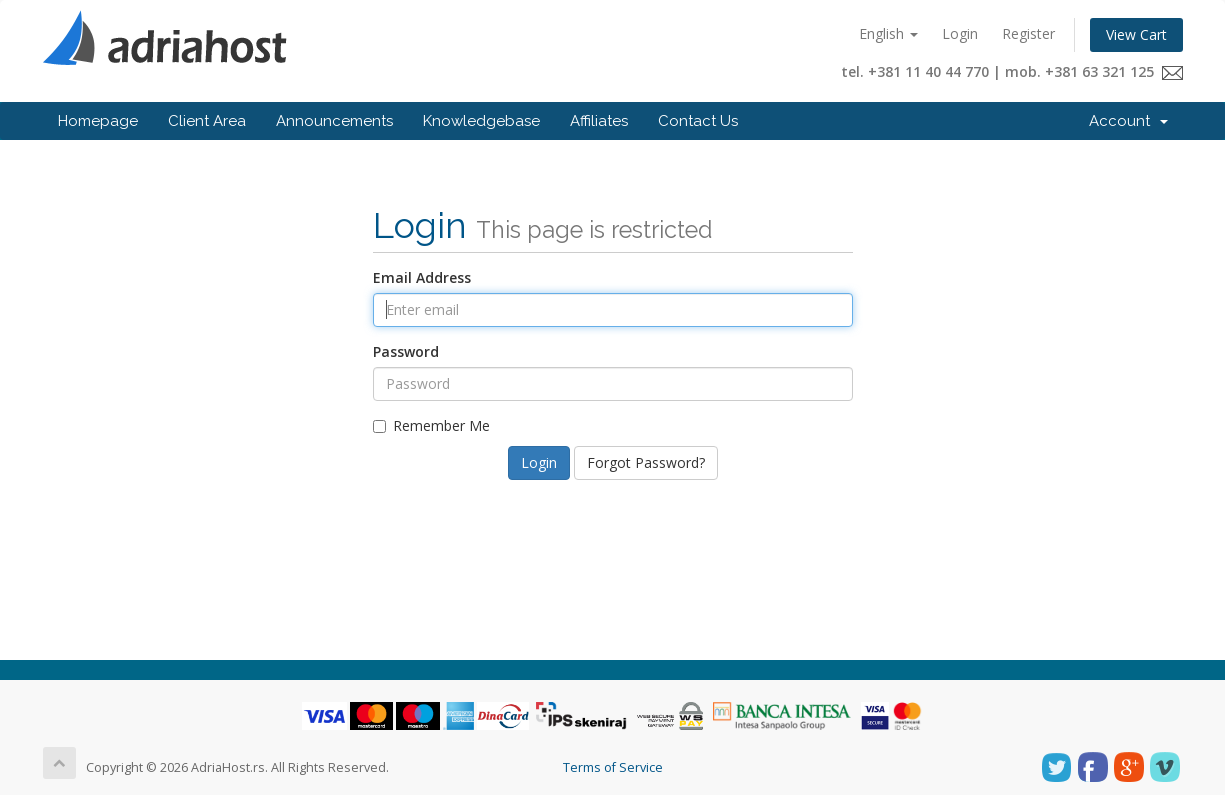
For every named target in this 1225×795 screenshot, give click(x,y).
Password (406, 351)
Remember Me (431, 425)
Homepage (98, 121)
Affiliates (599, 121)
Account (1128, 121)
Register (1028, 33)
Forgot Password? (646, 462)
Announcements (334, 121)
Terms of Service (613, 767)
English (888, 33)
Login (960, 33)
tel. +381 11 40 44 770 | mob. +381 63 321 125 (1012, 71)
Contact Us (698, 121)
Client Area (207, 121)
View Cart (1136, 34)
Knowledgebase (481, 121)
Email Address (422, 277)
